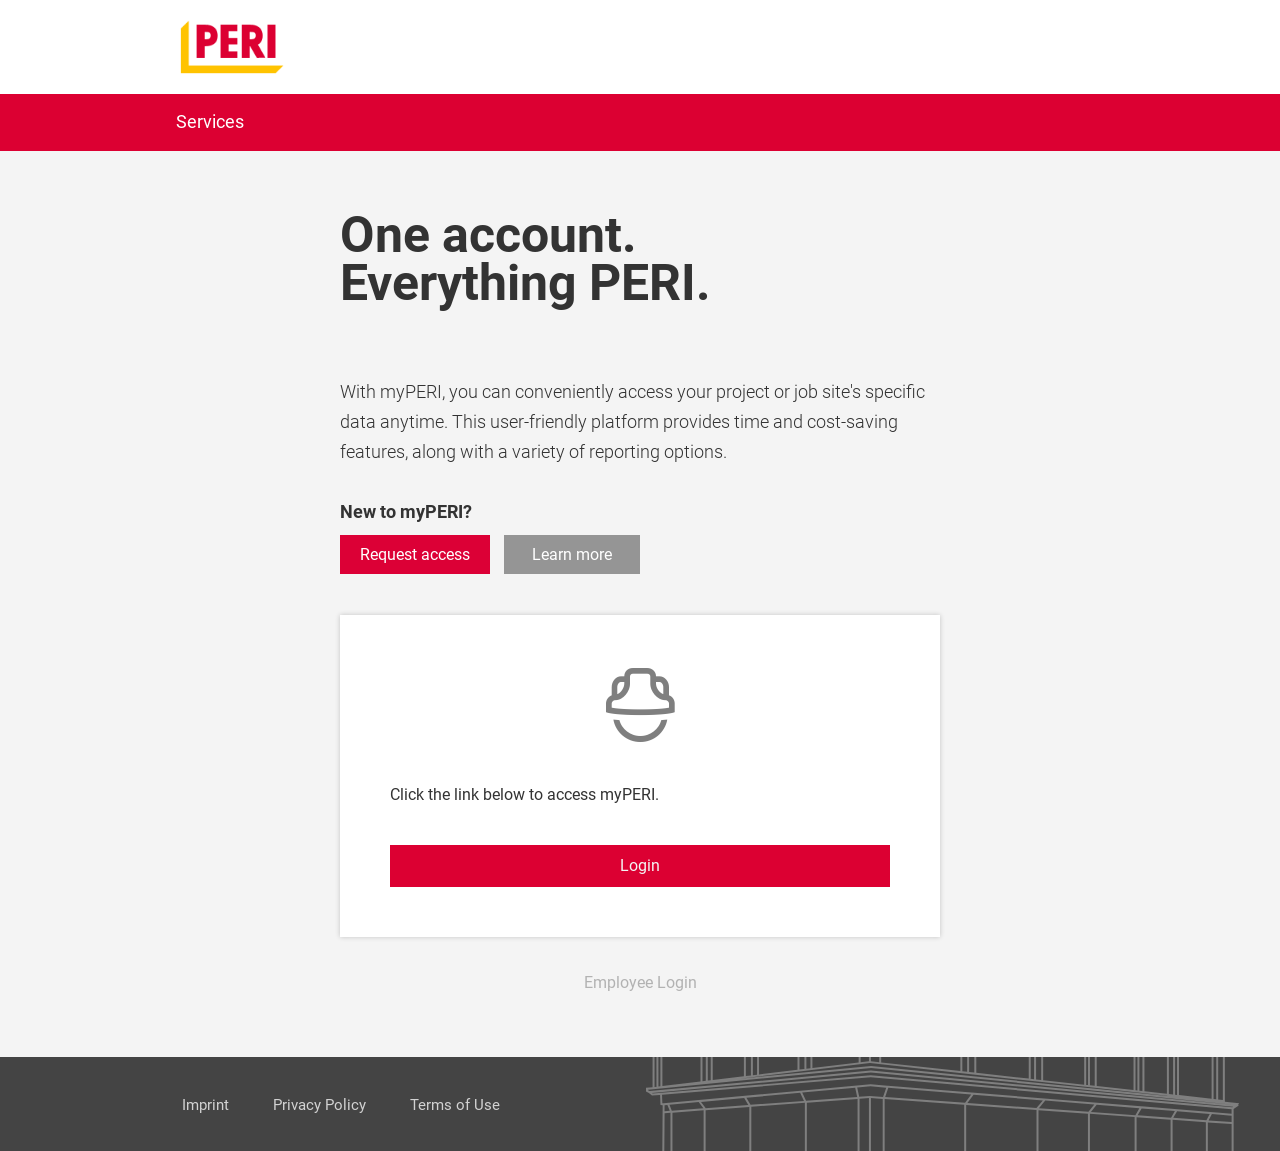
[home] (233, 45)
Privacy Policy (319, 1105)
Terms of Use (455, 1105)
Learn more (572, 554)
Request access (415, 554)
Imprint (205, 1105)
